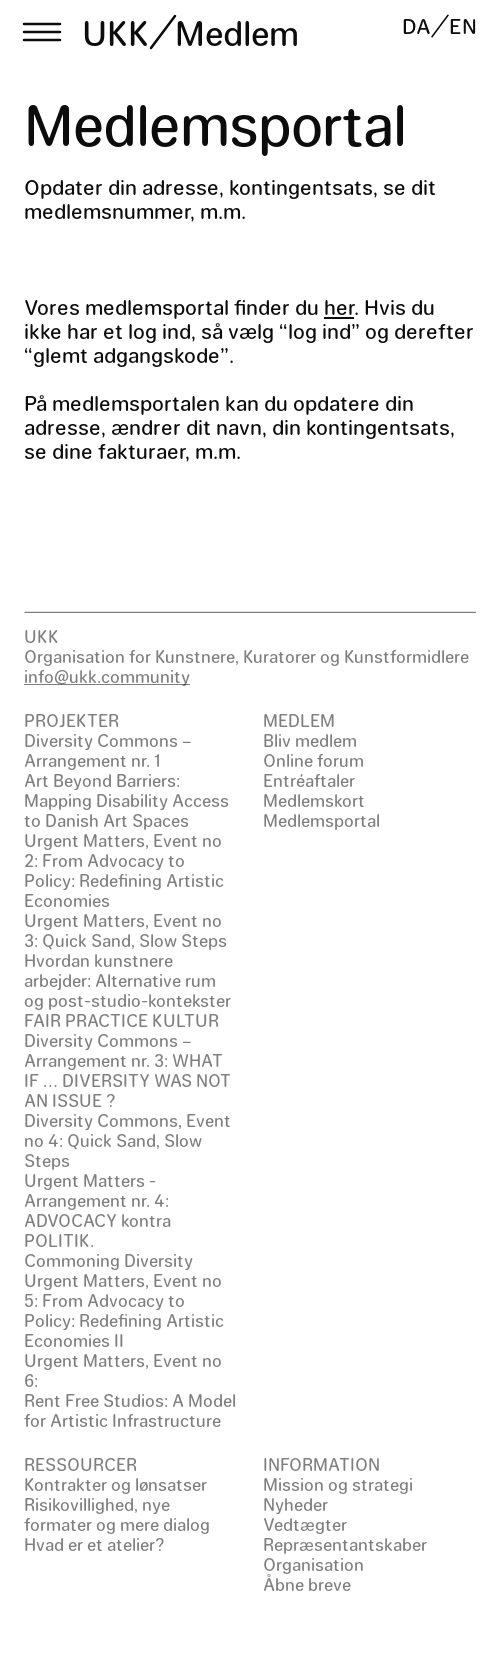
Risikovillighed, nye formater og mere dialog (117, 1514)
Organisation (313, 1564)
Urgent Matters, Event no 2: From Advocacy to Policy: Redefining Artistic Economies (124, 870)
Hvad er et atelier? (94, 1544)
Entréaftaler (309, 780)
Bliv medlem (310, 740)
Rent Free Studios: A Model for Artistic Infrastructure (130, 1410)
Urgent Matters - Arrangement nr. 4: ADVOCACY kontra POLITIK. (97, 1210)
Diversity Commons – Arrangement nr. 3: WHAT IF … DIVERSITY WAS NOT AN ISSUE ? (127, 1070)
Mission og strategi (338, 1484)
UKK (116, 32)
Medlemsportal (321, 820)
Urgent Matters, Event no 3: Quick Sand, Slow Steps (125, 930)
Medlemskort (314, 800)
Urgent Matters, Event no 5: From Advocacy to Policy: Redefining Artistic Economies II (124, 1310)
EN (463, 26)
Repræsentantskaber (345, 1544)
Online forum (313, 760)
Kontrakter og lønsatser (115, 1484)
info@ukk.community (107, 676)
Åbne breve (307, 1584)
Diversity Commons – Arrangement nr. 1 (108, 750)
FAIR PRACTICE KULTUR (121, 1020)
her (339, 306)
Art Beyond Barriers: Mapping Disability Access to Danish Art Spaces (126, 800)
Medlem (237, 32)
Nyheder (295, 1504)
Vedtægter (305, 1524)
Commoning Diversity (108, 1260)
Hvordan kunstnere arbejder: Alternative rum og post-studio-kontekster (127, 980)
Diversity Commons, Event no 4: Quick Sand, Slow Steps (127, 1140)
